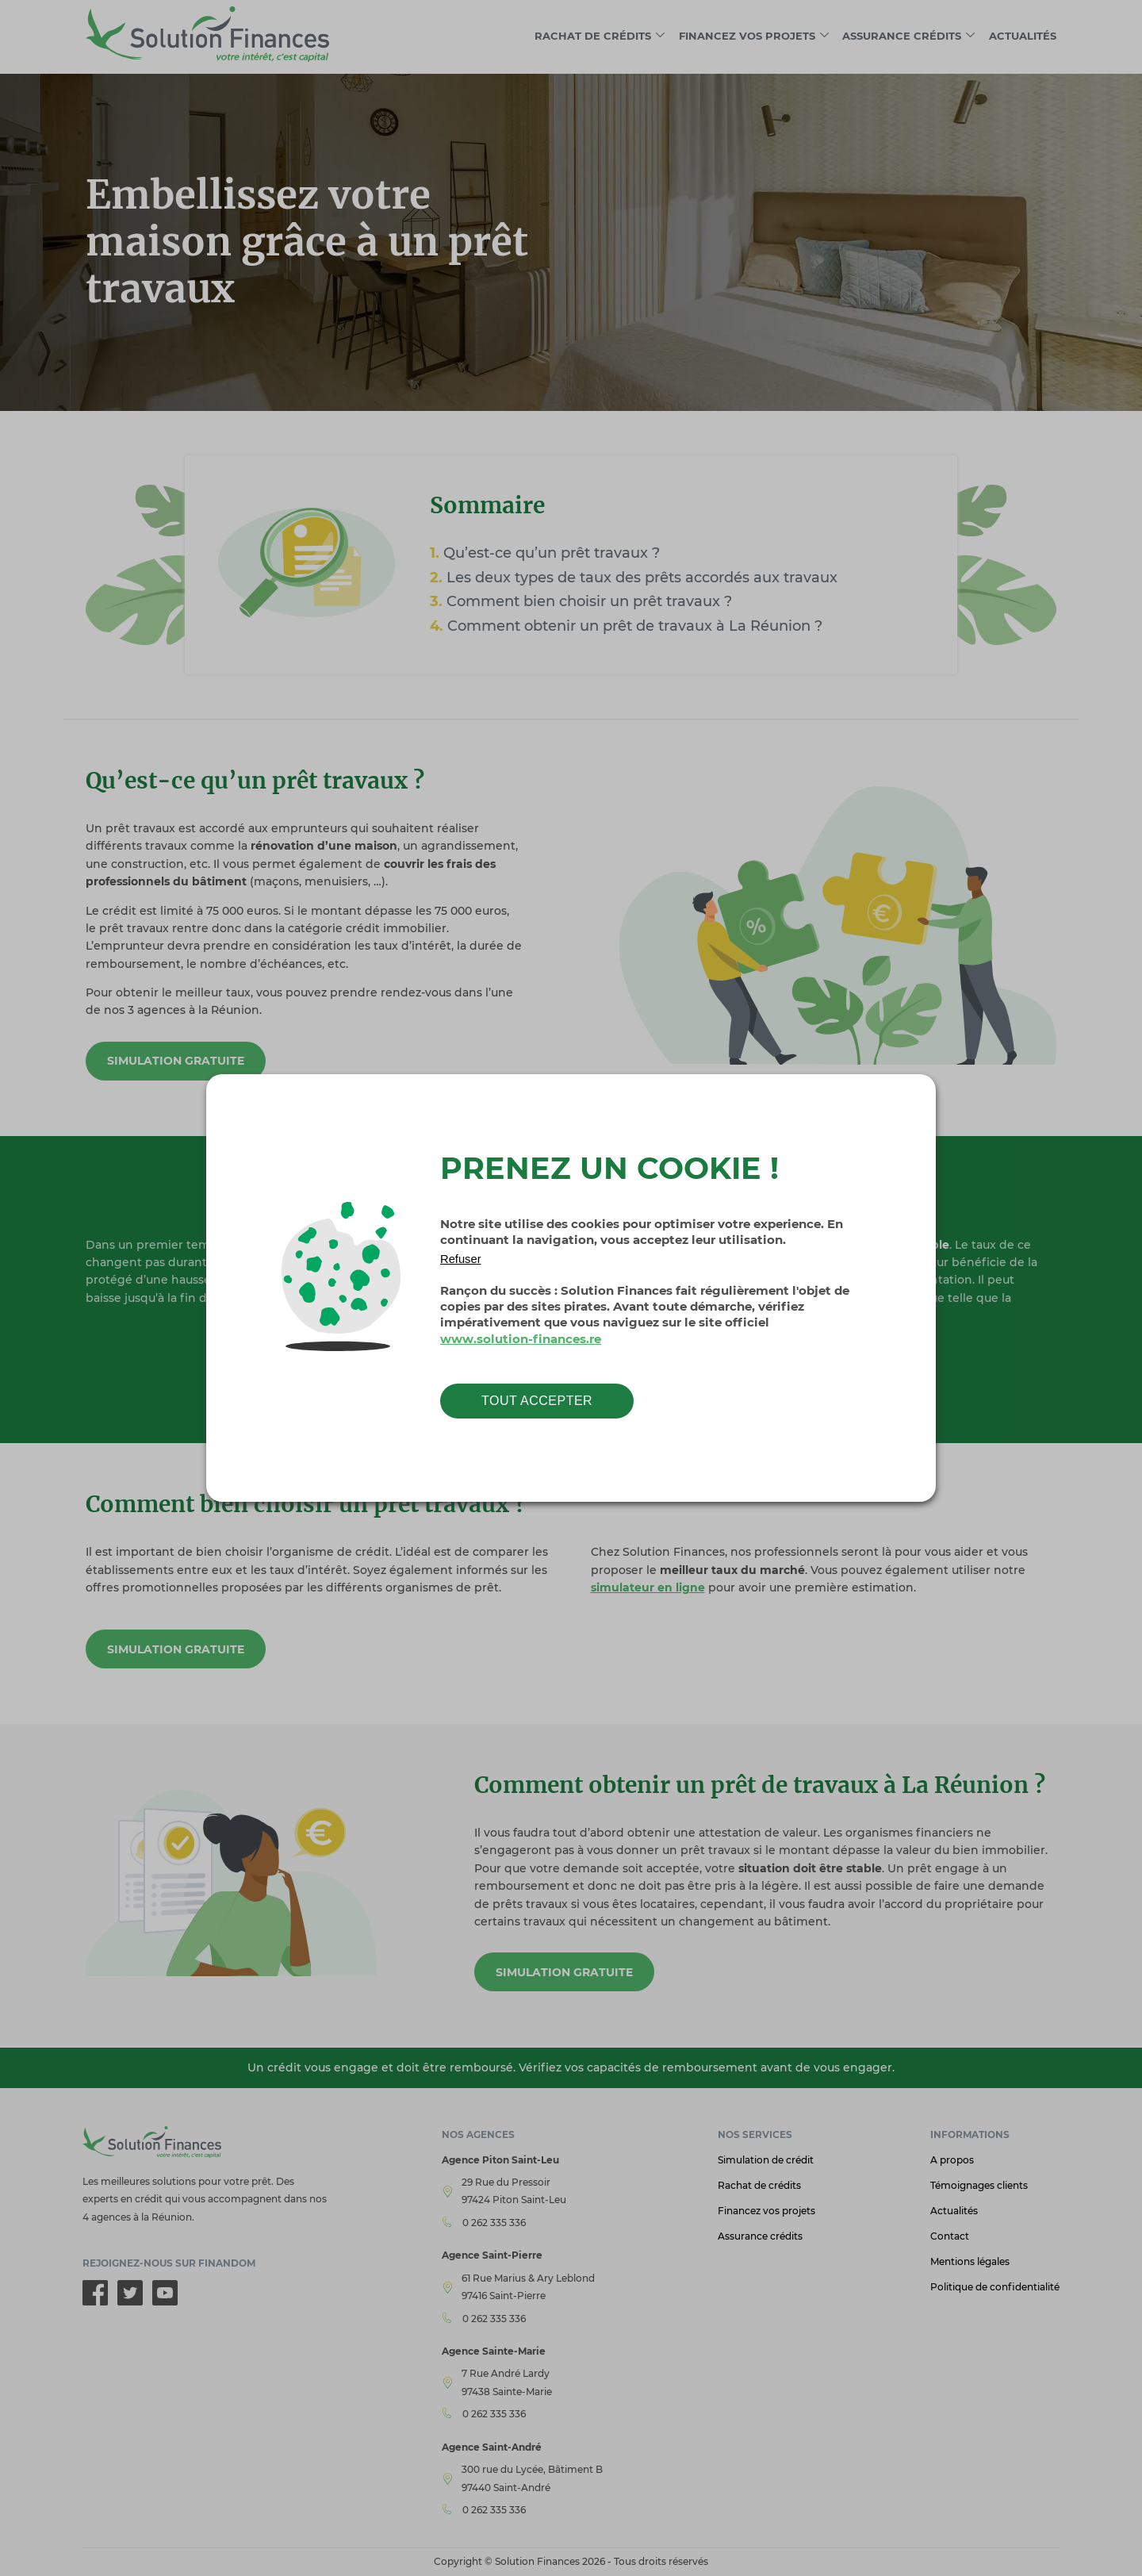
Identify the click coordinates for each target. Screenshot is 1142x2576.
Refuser (460, 1259)
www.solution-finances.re (520, 1339)
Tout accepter (536, 1400)
